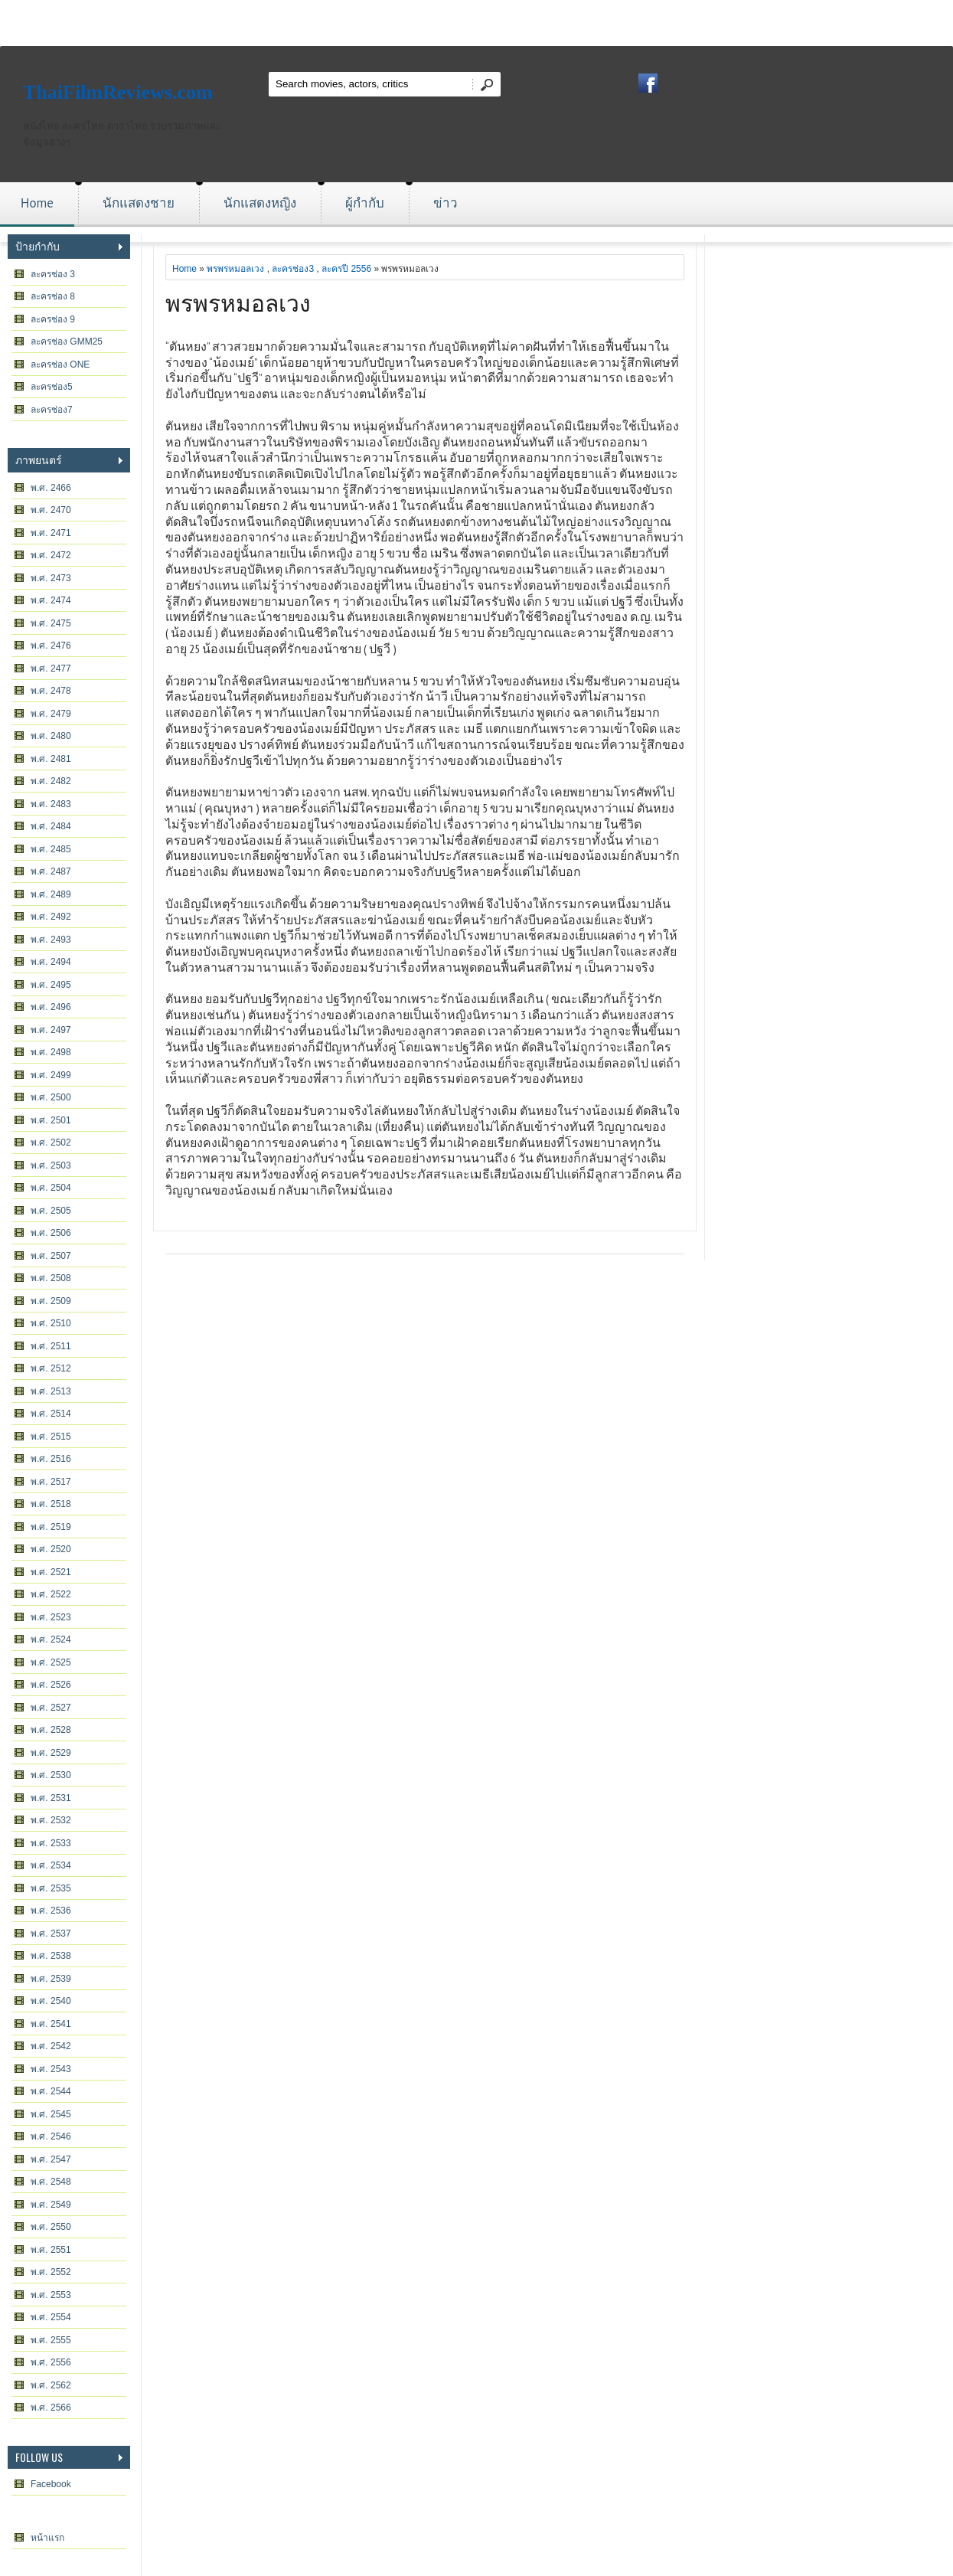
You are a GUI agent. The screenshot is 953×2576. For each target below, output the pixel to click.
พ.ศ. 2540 (51, 2001)
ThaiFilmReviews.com (118, 92)
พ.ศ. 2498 (51, 1052)
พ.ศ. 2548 (51, 2181)
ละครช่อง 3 (53, 274)
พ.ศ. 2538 (51, 1955)
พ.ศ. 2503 (51, 1165)
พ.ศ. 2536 (51, 1910)
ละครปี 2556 (346, 268)
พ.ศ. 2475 (51, 623)
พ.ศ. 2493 (51, 939)
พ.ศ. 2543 (51, 2069)
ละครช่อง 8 (53, 296)
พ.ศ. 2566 (51, 2407)
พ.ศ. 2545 (51, 2114)
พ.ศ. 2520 (51, 1549)
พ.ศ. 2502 (51, 1142)
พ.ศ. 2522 (51, 1594)
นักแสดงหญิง (260, 203)
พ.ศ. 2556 (51, 2362)
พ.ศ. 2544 (51, 2091)
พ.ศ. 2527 (51, 1707)
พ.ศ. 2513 (51, 1391)
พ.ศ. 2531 (51, 1798)
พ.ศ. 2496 (51, 1007)
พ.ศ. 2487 (51, 871)
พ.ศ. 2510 (51, 1323)
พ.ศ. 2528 (51, 1729)
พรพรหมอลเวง (235, 268)
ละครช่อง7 (52, 409)
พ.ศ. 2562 (51, 2385)
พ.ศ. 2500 (51, 1097)
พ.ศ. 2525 (51, 1662)
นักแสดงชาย (139, 203)
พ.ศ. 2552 (51, 2272)
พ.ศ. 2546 (51, 2136)
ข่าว (445, 203)
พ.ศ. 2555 (51, 2340)
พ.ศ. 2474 (51, 600)
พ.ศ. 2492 (51, 916)
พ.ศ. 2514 (51, 1413)
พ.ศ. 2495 (51, 984)
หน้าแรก (47, 2537)
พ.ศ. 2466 (51, 487)
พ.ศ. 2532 (51, 1820)
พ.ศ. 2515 (51, 1436)
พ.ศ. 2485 (51, 849)
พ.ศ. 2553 (51, 2295)
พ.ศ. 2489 (51, 894)
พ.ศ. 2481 (51, 759)
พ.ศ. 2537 (51, 1933)
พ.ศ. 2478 (51, 690)
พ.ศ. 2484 (51, 826)
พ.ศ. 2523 (51, 1617)
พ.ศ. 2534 (51, 1865)
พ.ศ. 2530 (51, 1775)
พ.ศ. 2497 (51, 1030)
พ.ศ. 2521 (51, 1572)
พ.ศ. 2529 (51, 1752)
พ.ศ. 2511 (51, 1346)
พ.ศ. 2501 (51, 1120)
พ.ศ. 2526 (51, 1684)
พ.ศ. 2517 (51, 1481)
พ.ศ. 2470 (51, 510)
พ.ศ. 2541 (51, 2024)
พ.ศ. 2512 (51, 1368)
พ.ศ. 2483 (51, 804)
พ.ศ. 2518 (51, 1504)
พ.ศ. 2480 (51, 736)
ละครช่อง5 (52, 386)
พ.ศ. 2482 (51, 781)
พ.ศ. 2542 (51, 2046)
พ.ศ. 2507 (51, 1255)
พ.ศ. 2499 (51, 1075)
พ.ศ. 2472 (51, 555)
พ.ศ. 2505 (51, 1210)
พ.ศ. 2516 (51, 1458)
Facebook (51, 2484)
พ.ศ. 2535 (51, 1888)
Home (37, 203)
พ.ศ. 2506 (51, 1233)
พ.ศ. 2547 (51, 2159)
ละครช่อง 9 (53, 319)
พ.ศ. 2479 (51, 713)
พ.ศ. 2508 (51, 1278)
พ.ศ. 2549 (51, 2204)
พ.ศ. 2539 (51, 1978)
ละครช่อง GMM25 (67, 341)
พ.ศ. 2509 (51, 1301)
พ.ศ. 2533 (51, 1843)
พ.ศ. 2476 (51, 645)
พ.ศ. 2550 (51, 2226)
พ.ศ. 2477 (51, 668)
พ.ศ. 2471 (51, 533)
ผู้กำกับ (364, 203)
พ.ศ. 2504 (51, 1187)
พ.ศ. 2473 (51, 578)
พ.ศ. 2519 (51, 1527)
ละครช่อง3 (293, 268)
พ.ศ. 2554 (51, 2317)
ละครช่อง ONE (60, 364)
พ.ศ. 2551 (51, 2249)
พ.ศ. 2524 (51, 1639)
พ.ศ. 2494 (51, 961)
